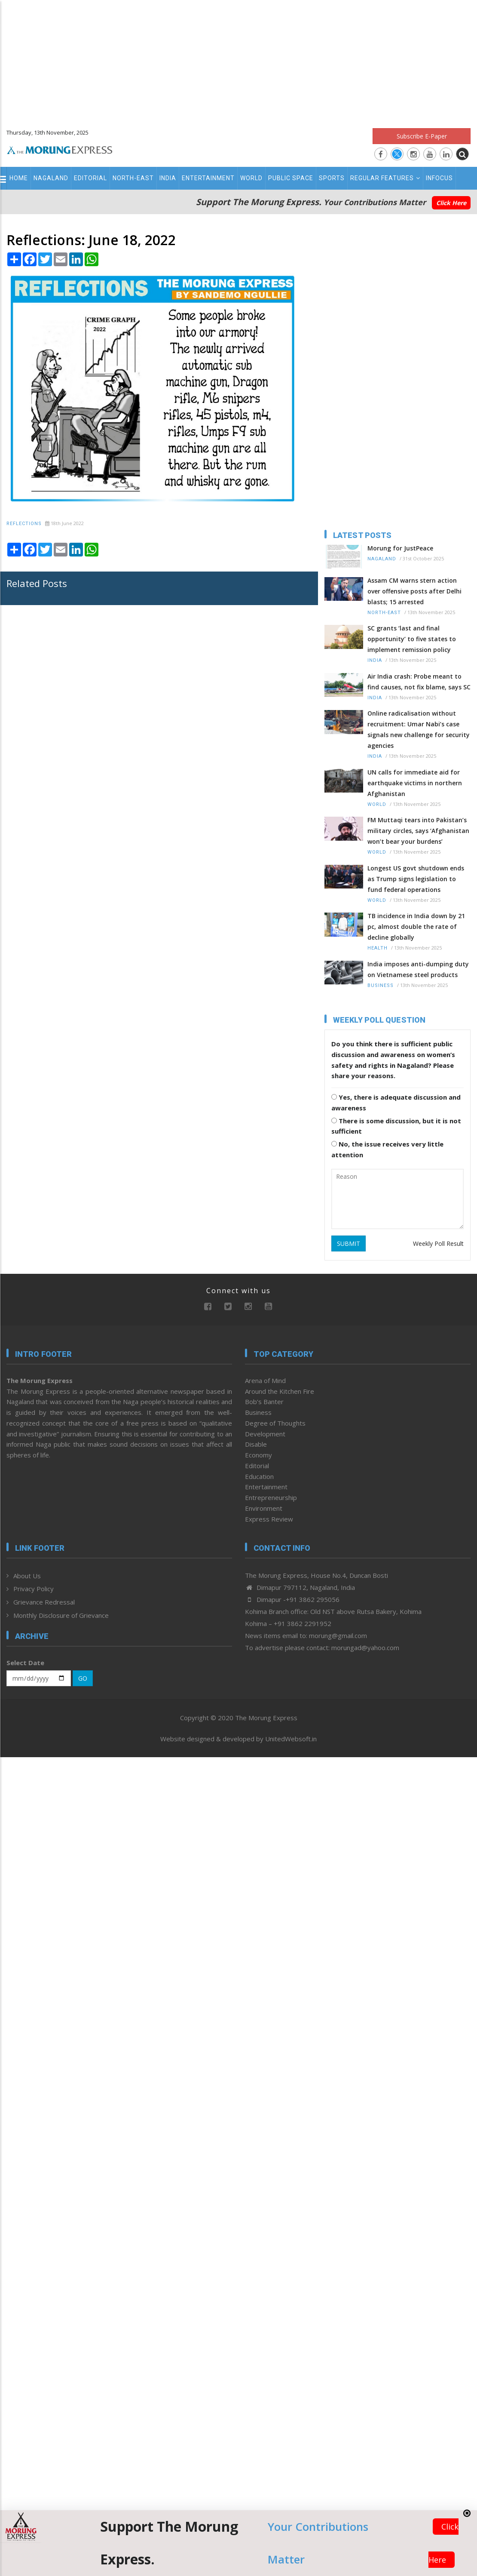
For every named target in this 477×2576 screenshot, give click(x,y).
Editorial (90, 178)
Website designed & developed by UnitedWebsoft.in (238, 1738)
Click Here (451, 203)
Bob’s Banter (264, 1401)
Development (265, 1433)
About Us (27, 1575)
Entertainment (208, 178)
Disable (256, 1444)
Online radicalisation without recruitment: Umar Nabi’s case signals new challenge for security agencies (418, 729)
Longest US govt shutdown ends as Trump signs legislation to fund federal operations (415, 879)
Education (259, 1476)
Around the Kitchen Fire (279, 1391)
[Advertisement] (238, 60)
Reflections (24, 523)
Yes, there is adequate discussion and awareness (396, 1102)
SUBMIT (348, 1243)
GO (82, 1678)
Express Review (269, 1519)
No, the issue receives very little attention (387, 1149)
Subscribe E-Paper (422, 136)
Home (18, 178)
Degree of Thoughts (275, 1423)
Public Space (290, 178)
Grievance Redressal (44, 1602)
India (167, 178)
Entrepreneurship (271, 1497)
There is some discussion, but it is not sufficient (396, 1126)
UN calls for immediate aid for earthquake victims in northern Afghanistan (414, 783)
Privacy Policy (33, 1588)
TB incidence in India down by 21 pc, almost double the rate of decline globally (416, 926)
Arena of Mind (265, 1380)
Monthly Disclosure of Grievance (61, 1615)
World (251, 178)
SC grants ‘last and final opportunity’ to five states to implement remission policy (411, 639)
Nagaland (51, 178)
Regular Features (385, 178)
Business (380, 985)
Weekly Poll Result (438, 1243)
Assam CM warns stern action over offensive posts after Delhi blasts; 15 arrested (414, 591)
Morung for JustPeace (400, 548)
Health (377, 948)
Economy (258, 1455)
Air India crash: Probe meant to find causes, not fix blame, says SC (419, 681)
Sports (332, 178)
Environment (263, 1508)
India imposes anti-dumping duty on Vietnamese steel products (418, 969)
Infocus (439, 178)
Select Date (25, 1662)
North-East (133, 178)
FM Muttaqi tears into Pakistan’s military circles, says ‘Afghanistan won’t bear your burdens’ (418, 830)
